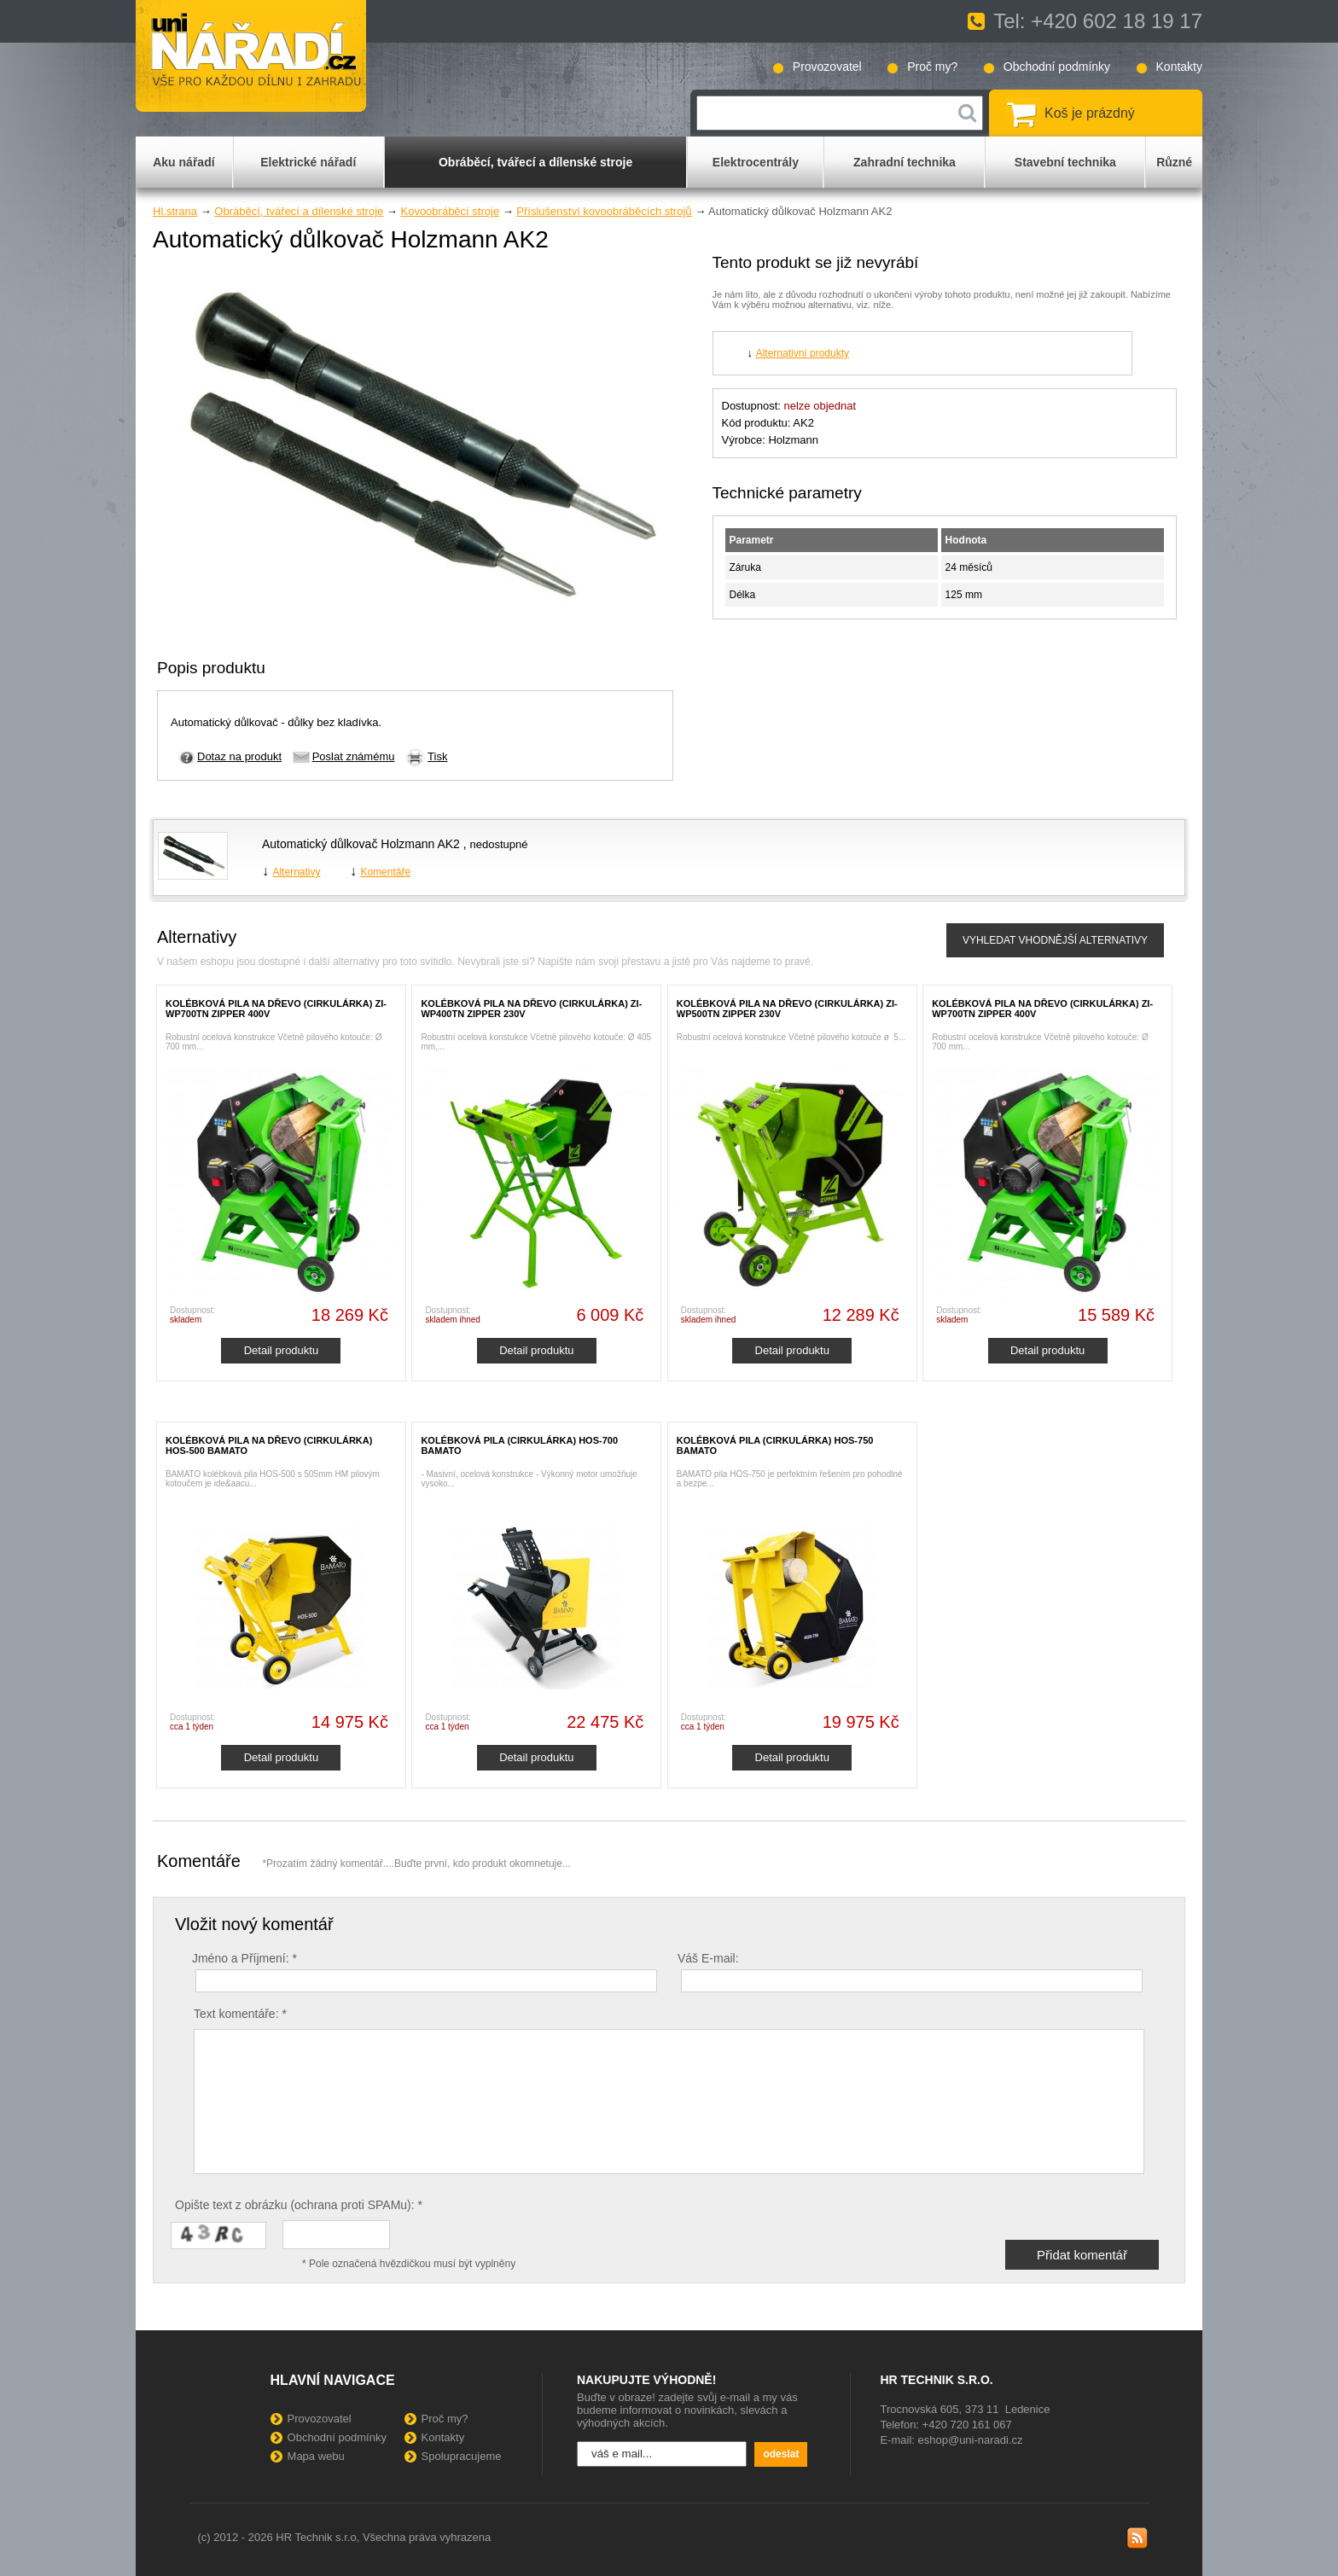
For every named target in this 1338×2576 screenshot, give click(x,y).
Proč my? (932, 66)
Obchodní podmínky (1057, 66)
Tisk (437, 756)
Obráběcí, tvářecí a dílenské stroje (298, 211)
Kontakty (1179, 66)
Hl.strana (175, 211)
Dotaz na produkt (239, 756)
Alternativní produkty (802, 353)
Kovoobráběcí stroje (449, 211)
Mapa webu (316, 2456)
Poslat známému (353, 756)
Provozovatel (827, 66)
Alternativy (296, 872)
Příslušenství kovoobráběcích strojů (603, 211)
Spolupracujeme (462, 2456)
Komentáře (385, 872)
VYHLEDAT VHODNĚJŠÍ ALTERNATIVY (1055, 940)
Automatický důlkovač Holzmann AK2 (362, 844)
